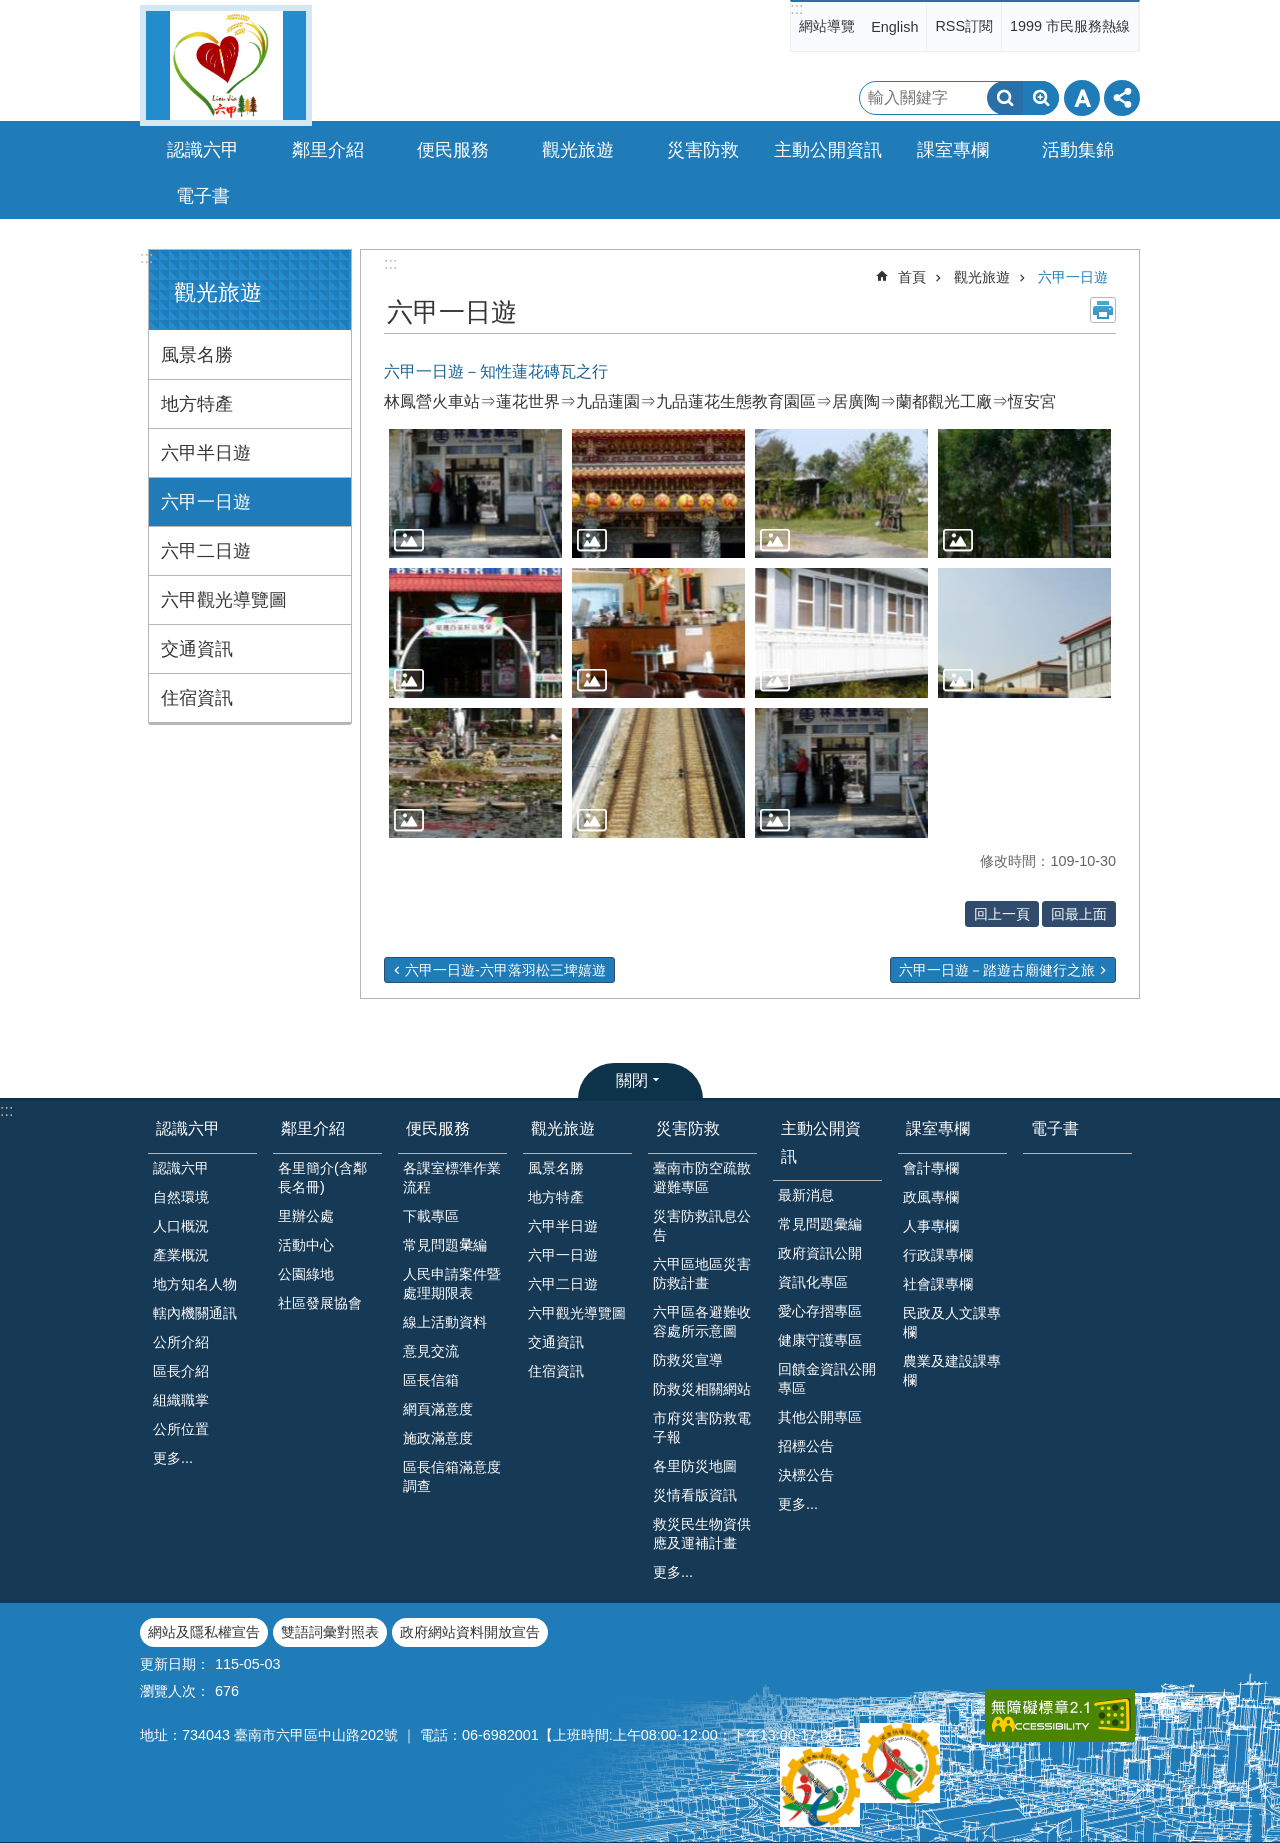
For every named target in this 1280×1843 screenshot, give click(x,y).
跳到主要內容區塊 (10, 10)
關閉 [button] (632, 1080)
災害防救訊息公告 (702, 1225)
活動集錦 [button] (1078, 150)
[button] (475, 494)
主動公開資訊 (821, 1142)
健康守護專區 (820, 1340)
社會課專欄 (938, 1284)
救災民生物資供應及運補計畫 (702, 1533)
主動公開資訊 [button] (828, 150)
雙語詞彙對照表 (330, 1632)
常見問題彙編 (820, 1224)
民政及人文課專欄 (952, 1322)
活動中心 (306, 1245)
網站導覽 (827, 26)
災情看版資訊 (695, 1495)
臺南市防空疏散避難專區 (702, 1177)
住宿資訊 (197, 698)
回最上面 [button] (1079, 914)
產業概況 (181, 1255)
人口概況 (181, 1226)
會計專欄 (931, 1168)
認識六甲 (188, 1128)
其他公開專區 (820, 1417)
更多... (173, 1458)
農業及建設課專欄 (952, 1370)
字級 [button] (1082, 98)
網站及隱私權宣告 (204, 1632)
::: (796, 8)
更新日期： (175, 1664)
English (894, 27)
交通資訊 (197, 649)
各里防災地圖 (695, 1466)
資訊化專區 (813, 1282)
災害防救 (688, 1128)
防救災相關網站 (702, 1389)
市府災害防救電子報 (702, 1427)
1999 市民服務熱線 (1070, 26)
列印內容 (1103, 310)
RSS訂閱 (964, 26)
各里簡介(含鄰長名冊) (322, 1177)
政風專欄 (931, 1197)
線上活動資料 (445, 1322)
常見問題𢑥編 (445, 1245)
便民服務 (438, 1128)
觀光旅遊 (218, 292)
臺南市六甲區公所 (226, 65)
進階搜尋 (1041, 98)
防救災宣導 (688, 1360)
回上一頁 (1002, 914)
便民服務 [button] (453, 150)
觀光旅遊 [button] (578, 150)
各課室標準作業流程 (452, 1177)
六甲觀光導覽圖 (224, 600)
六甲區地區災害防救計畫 (702, 1273)
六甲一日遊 (206, 502)
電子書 (203, 196)
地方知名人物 (195, 1284)
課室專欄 (938, 1128)
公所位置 (181, 1429)
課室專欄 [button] (953, 150)
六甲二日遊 (206, 551)
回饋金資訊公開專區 (827, 1378)
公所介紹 (181, 1342)
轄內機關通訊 (195, 1313)
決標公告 (806, 1475)
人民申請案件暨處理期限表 (452, 1283)
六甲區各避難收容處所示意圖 (702, 1321)
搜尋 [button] (1005, 98)
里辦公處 (306, 1216)
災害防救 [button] (703, 150)
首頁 (912, 277)
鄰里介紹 (313, 1128)
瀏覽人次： (175, 1691)
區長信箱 (431, 1380)
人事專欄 (931, 1226)
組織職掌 (181, 1400)
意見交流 (431, 1351)
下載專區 (431, 1216)
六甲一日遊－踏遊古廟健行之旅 (997, 970)
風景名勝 (197, 355)
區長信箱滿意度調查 (452, 1476)
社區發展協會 (320, 1303)
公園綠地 (306, 1274)
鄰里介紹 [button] (328, 150)
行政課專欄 (938, 1255)
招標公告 (806, 1446)
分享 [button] (1122, 98)
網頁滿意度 (438, 1409)
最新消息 (806, 1195)
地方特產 (197, 404)
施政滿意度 (438, 1438)
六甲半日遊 (206, 453)
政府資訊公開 (820, 1253)
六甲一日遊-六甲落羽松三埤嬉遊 (505, 970)
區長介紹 (181, 1371)
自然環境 (181, 1197)
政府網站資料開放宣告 (470, 1632)
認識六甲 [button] (203, 150)
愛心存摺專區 (820, 1311)
